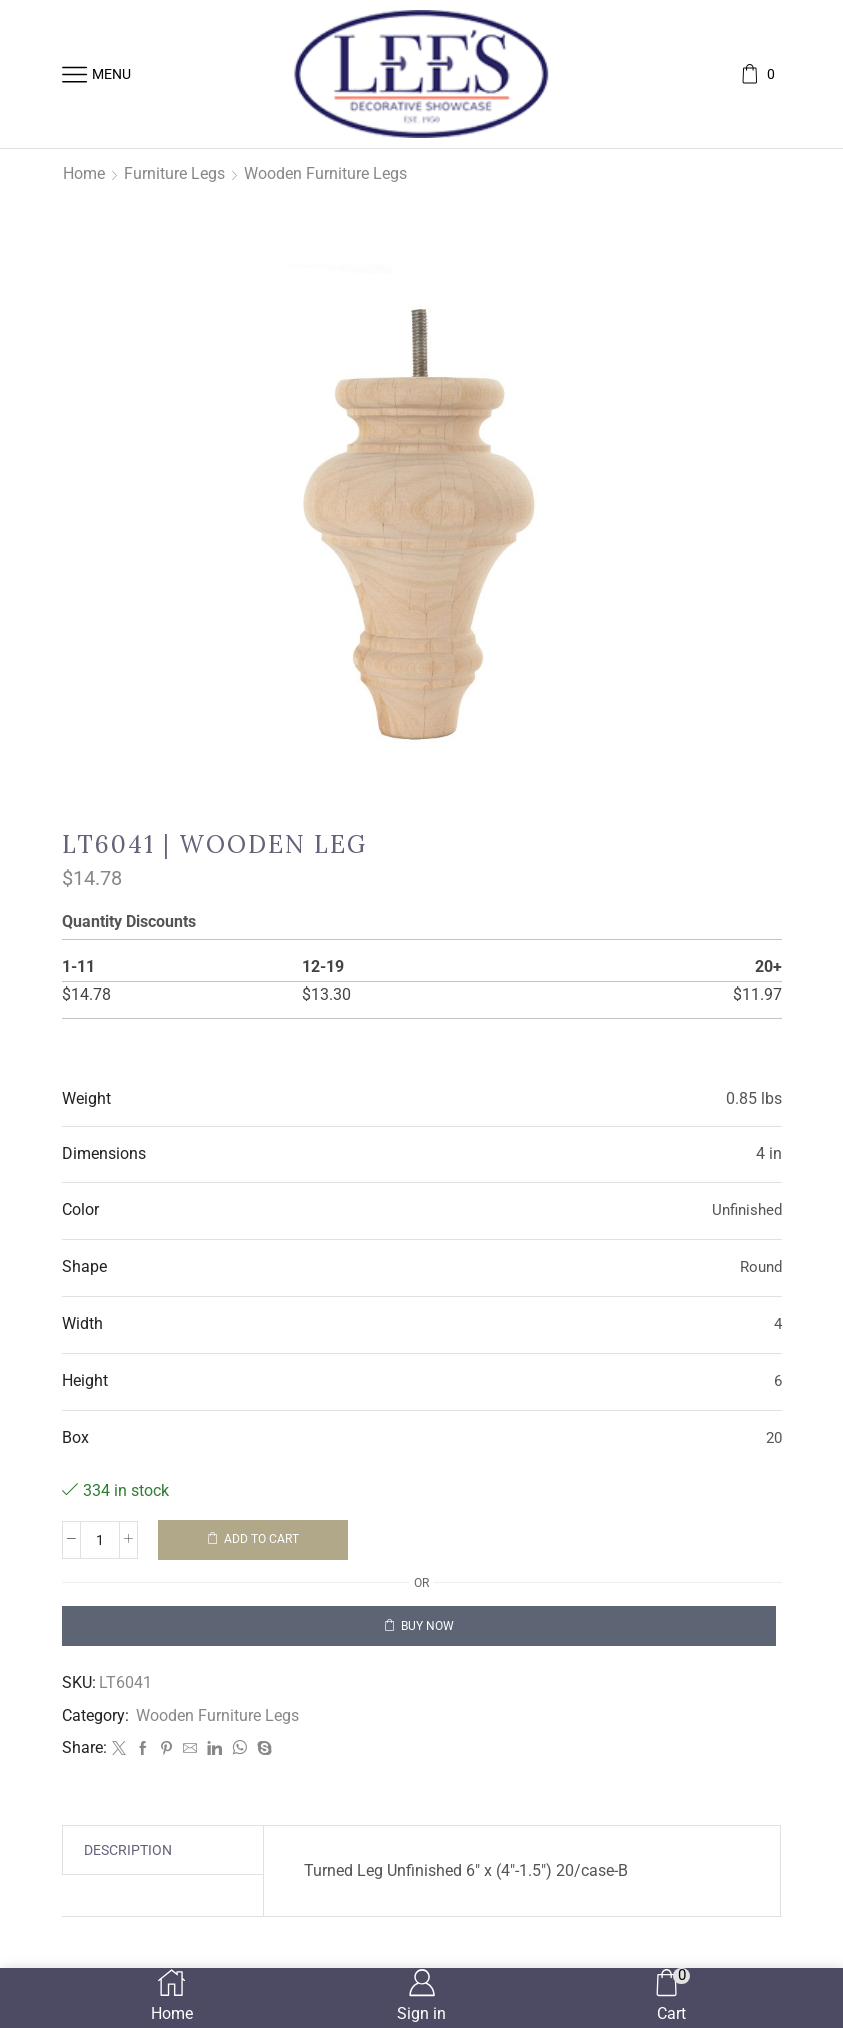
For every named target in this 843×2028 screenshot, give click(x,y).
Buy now (427, 1626)
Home (84, 173)
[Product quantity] (100, 1540)
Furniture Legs (174, 173)
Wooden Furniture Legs (325, 173)
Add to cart (261, 1539)
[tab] (128, 1850)
